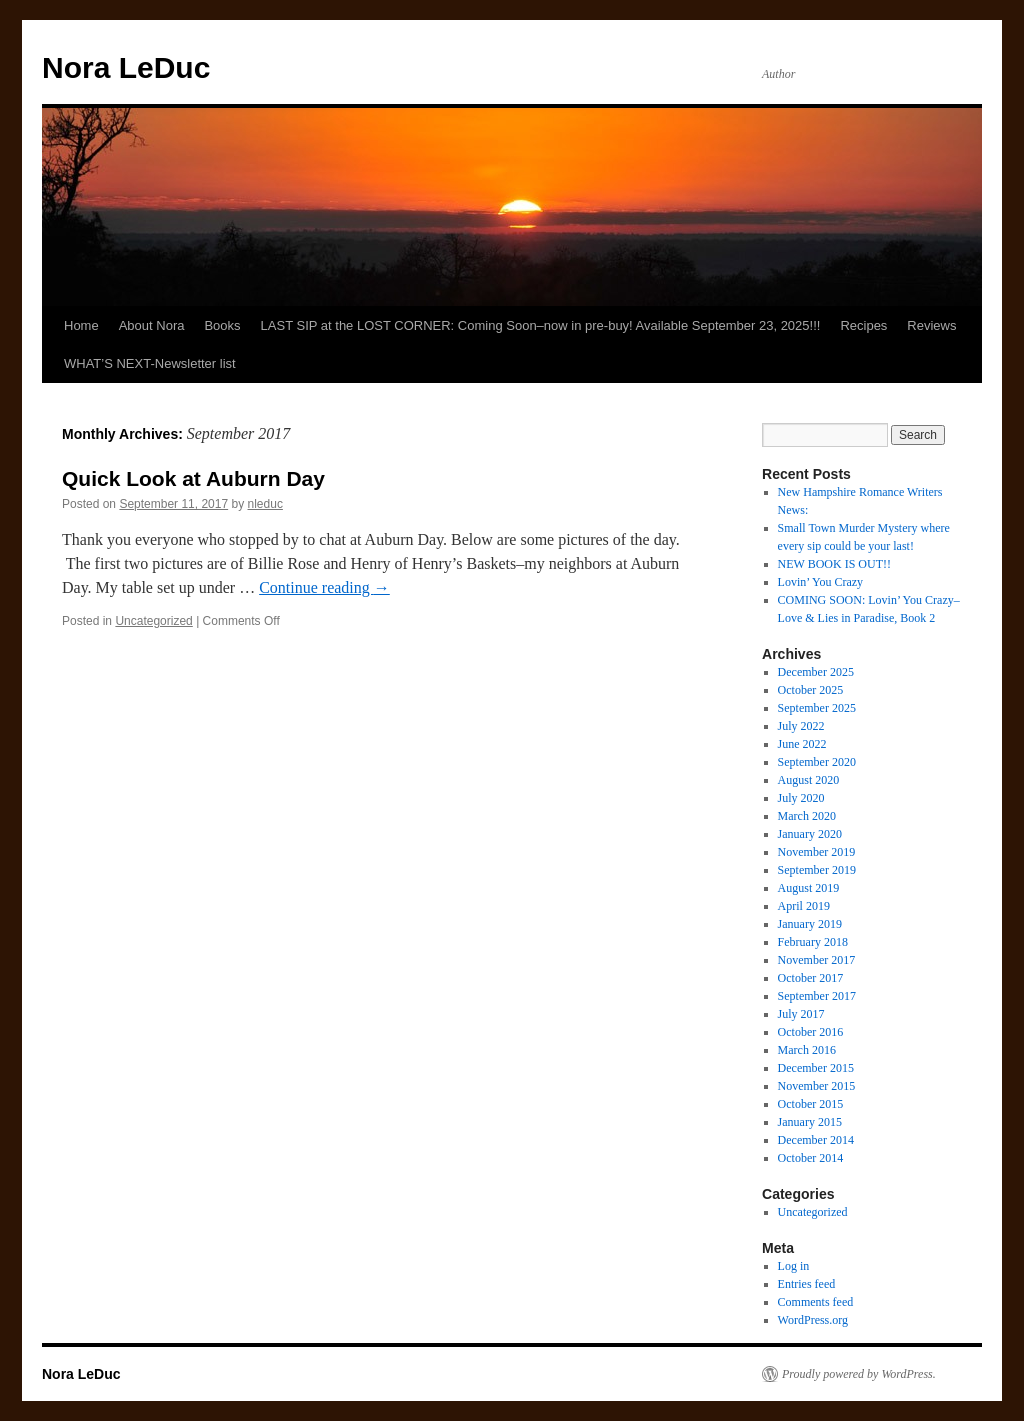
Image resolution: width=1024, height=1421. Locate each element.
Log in (794, 1266)
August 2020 (809, 780)
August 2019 (809, 888)
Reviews (931, 325)
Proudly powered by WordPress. (859, 1374)
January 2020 (810, 834)
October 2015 (811, 1104)
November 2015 (817, 1086)
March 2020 (807, 816)
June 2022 (802, 744)
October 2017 (811, 978)
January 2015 (810, 1122)
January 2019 (810, 924)
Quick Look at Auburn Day (193, 478)
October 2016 (811, 1032)
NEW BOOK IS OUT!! (834, 564)
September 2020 (817, 762)
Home (81, 325)
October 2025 (811, 690)
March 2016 (807, 1050)
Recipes (863, 325)
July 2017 (801, 1014)
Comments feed (816, 1302)
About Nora (152, 325)
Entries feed (807, 1284)
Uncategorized (153, 621)
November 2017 (817, 960)
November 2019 (817, 852)
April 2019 (804, 906)
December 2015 (816, 1068)
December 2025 (816, 672)
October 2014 (811, 1158)
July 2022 (801, 726)
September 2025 (817, 708)
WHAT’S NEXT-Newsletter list (150, 363)
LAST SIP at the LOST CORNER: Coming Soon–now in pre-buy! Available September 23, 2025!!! (541, 325)
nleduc (265, 504)
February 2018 (813, 942)
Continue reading (324, 587)
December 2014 (816, 1140)
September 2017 (817, 996)
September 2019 (817, 870)
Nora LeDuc (126, 67)
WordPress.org (813, 1320)
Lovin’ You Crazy (820, 582)
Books (222, 325)
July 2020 (801, 798)
